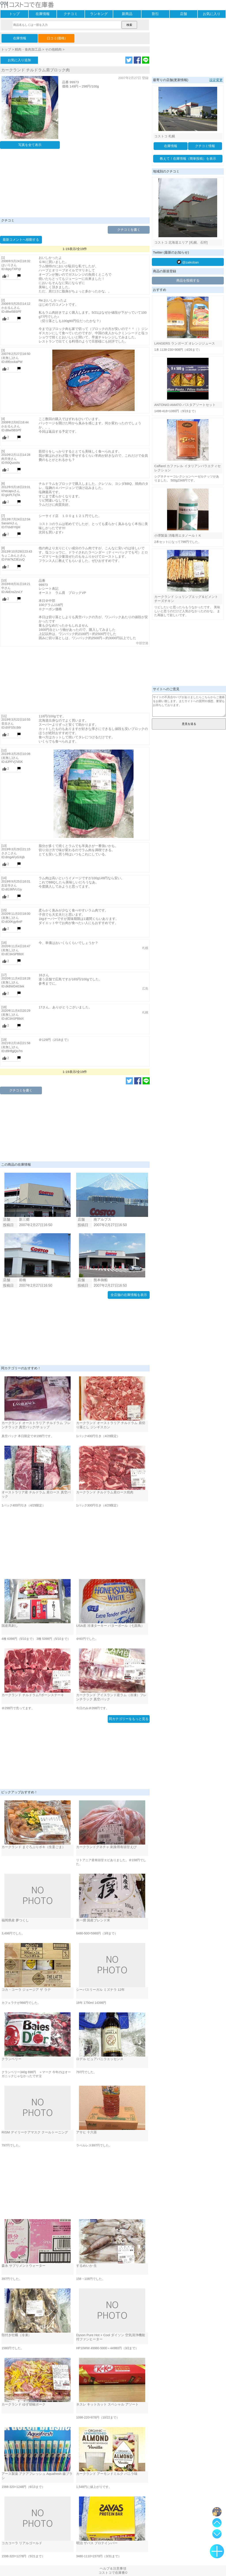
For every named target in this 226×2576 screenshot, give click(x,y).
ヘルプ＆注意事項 (113, 2568)
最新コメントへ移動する (21, 239)
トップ (14, 14)
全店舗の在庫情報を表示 (129, 1295)
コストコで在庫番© (112, 2572)
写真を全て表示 (29, 145)
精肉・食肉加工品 (28, 49)
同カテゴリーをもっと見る (129, 1719)
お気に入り (211, 14)
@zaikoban (188, 262)
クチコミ (71, 14)
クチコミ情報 (205, 146)
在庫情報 (43, 14)
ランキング (99, 14)
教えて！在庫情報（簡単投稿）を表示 (188, 158)
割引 (155, 14)
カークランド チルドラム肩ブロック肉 (35, 70)
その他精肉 (53, 49)
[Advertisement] (75, 184)
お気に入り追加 (19, 60)
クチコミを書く (128, 229)
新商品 (127, 14)
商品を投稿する (188, 280)
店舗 (183, 14)
